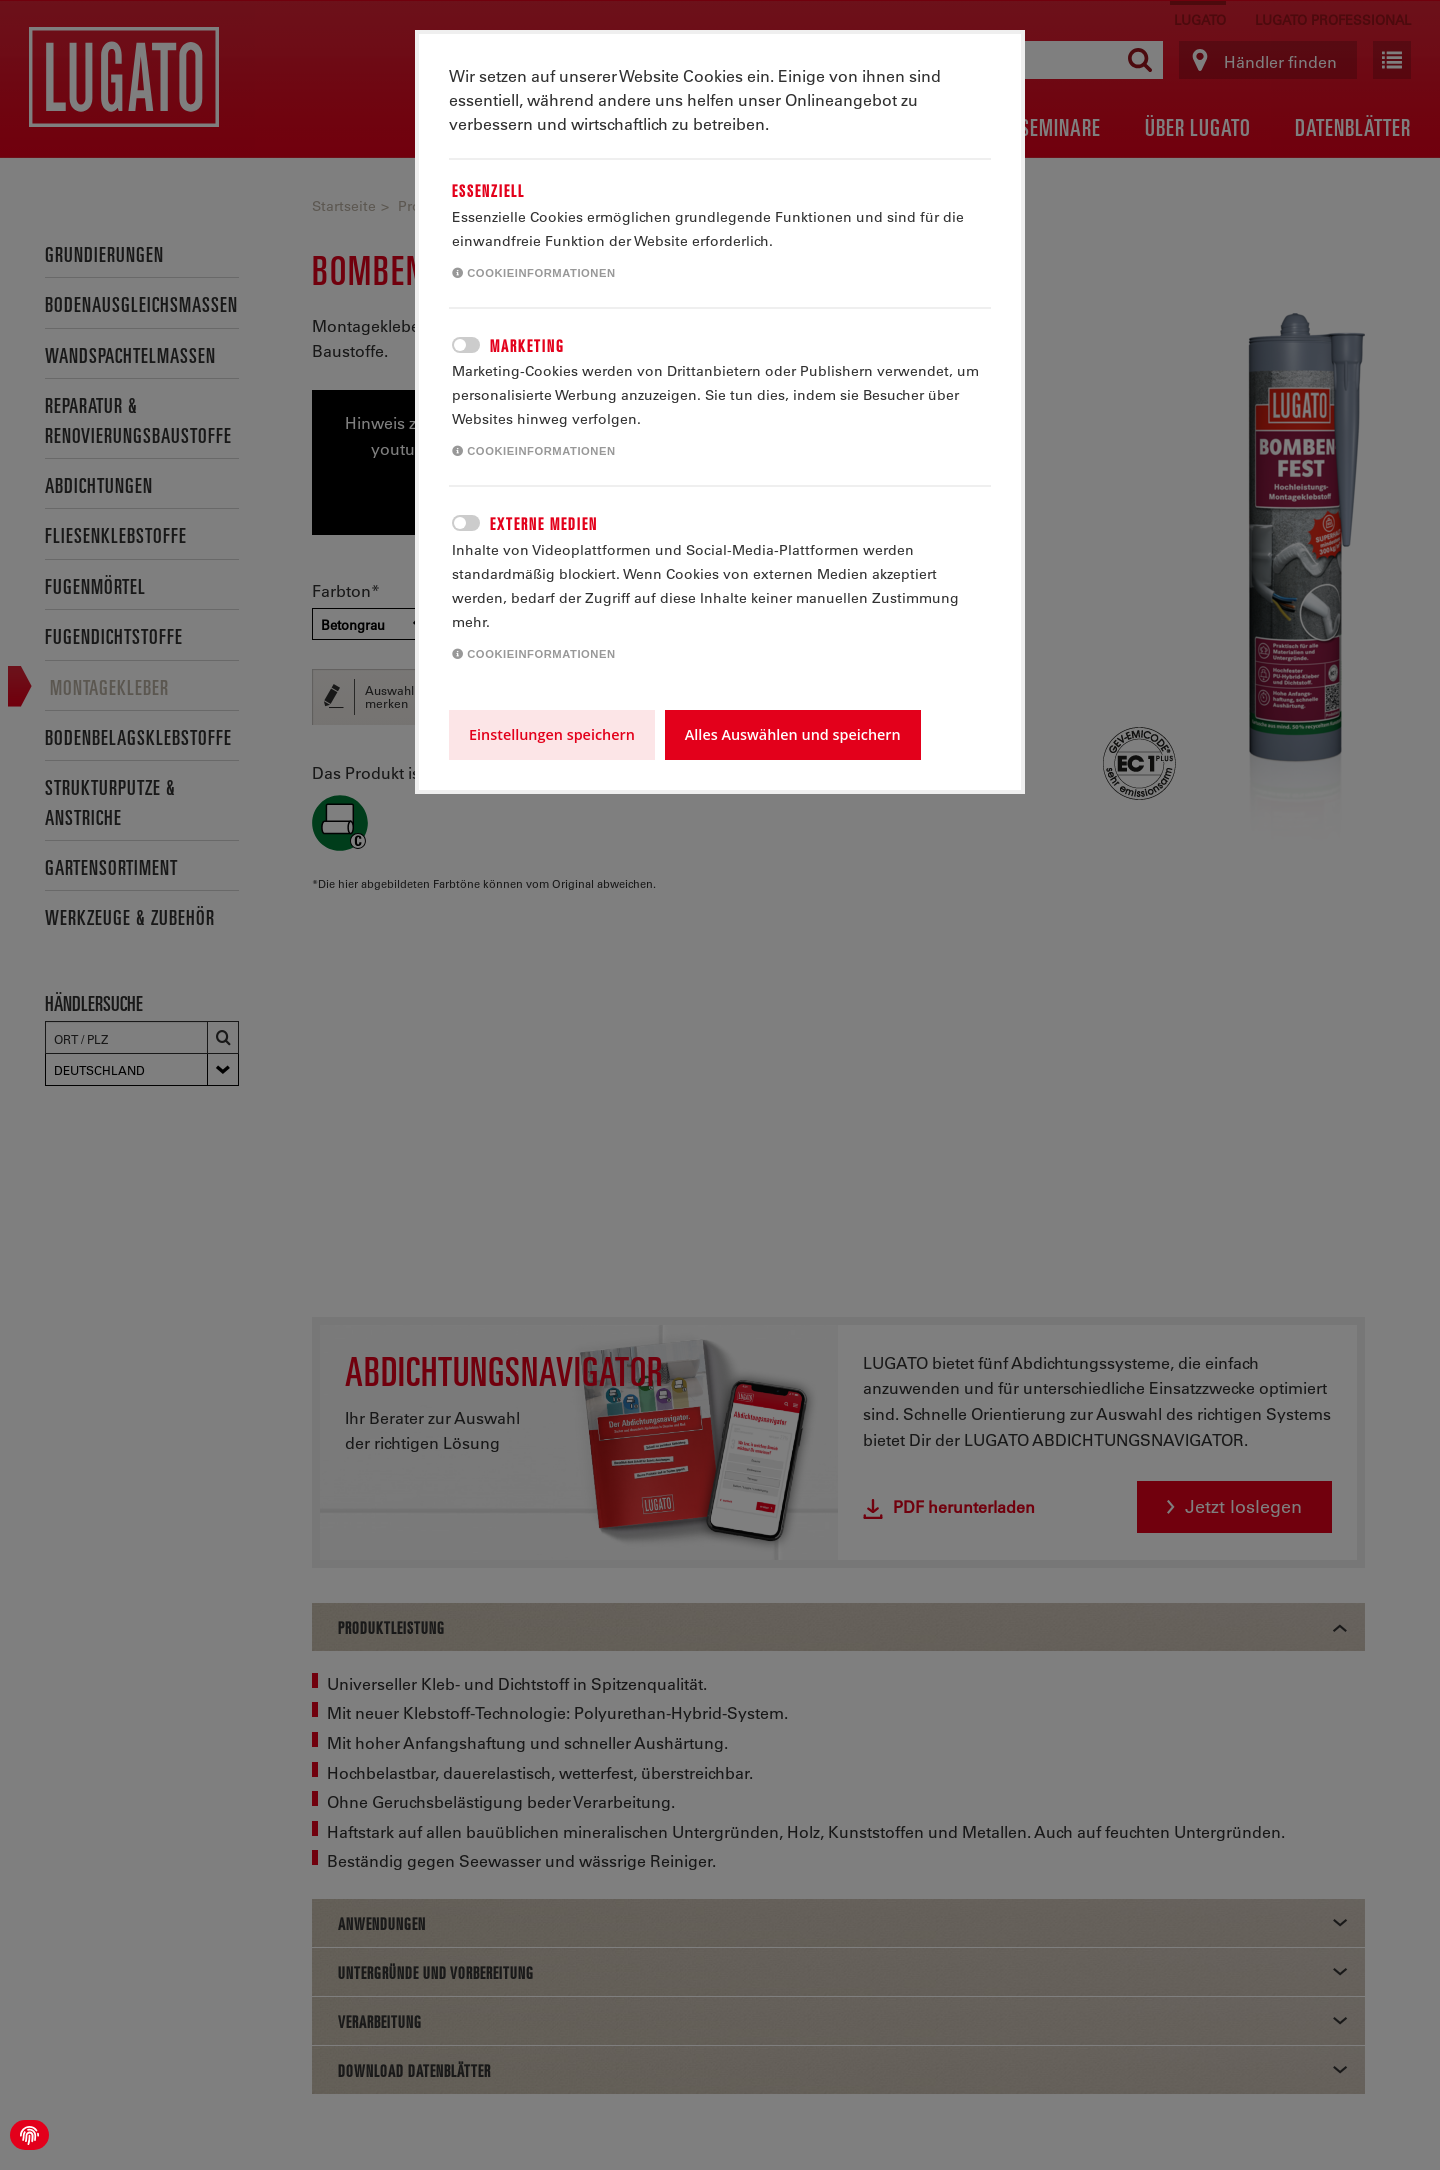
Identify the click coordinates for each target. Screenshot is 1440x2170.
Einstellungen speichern (552, 734)
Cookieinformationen (534, 273)
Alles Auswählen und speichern (793, 734)
